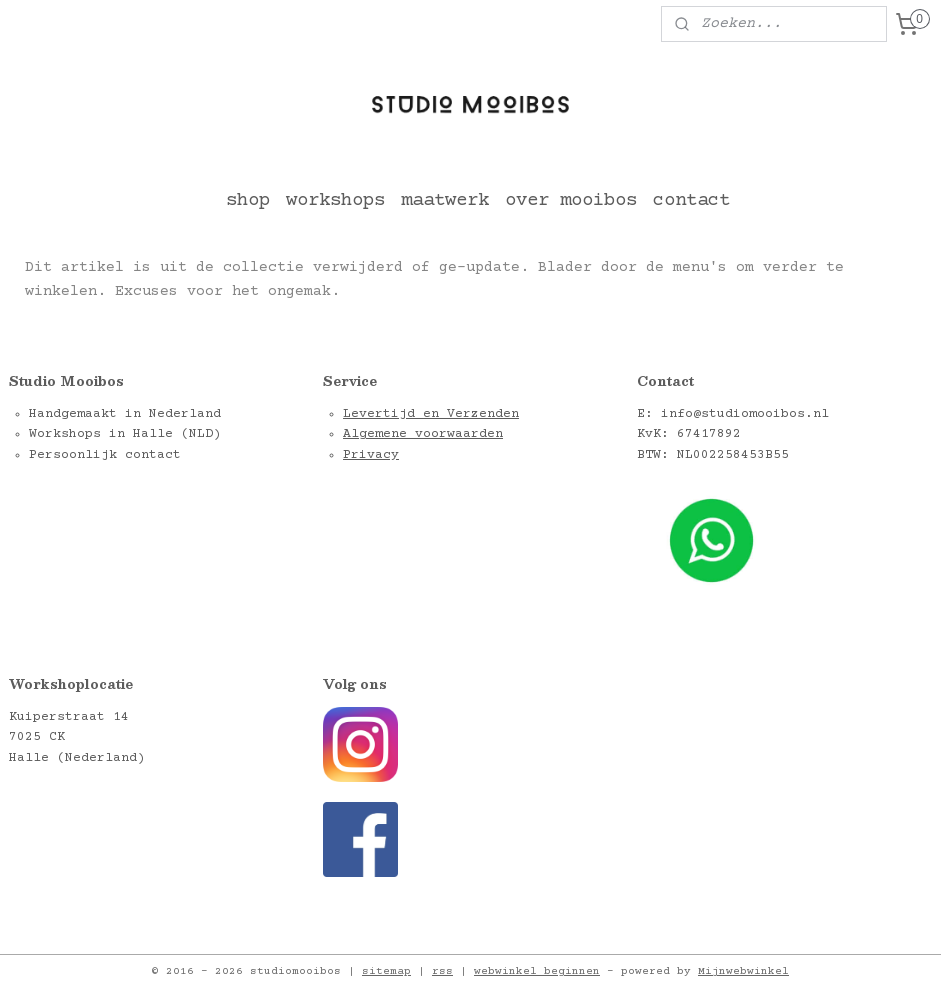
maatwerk (445, 200)
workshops (335, 200)
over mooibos (571, 200)
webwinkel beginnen (537, 971)
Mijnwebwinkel (743, 971)
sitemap (386, 971)
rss (442, 971)
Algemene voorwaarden (423, 434)
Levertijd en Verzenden (431, 414)
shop (248, 200)
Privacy (371, 455)
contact (691, 200)
